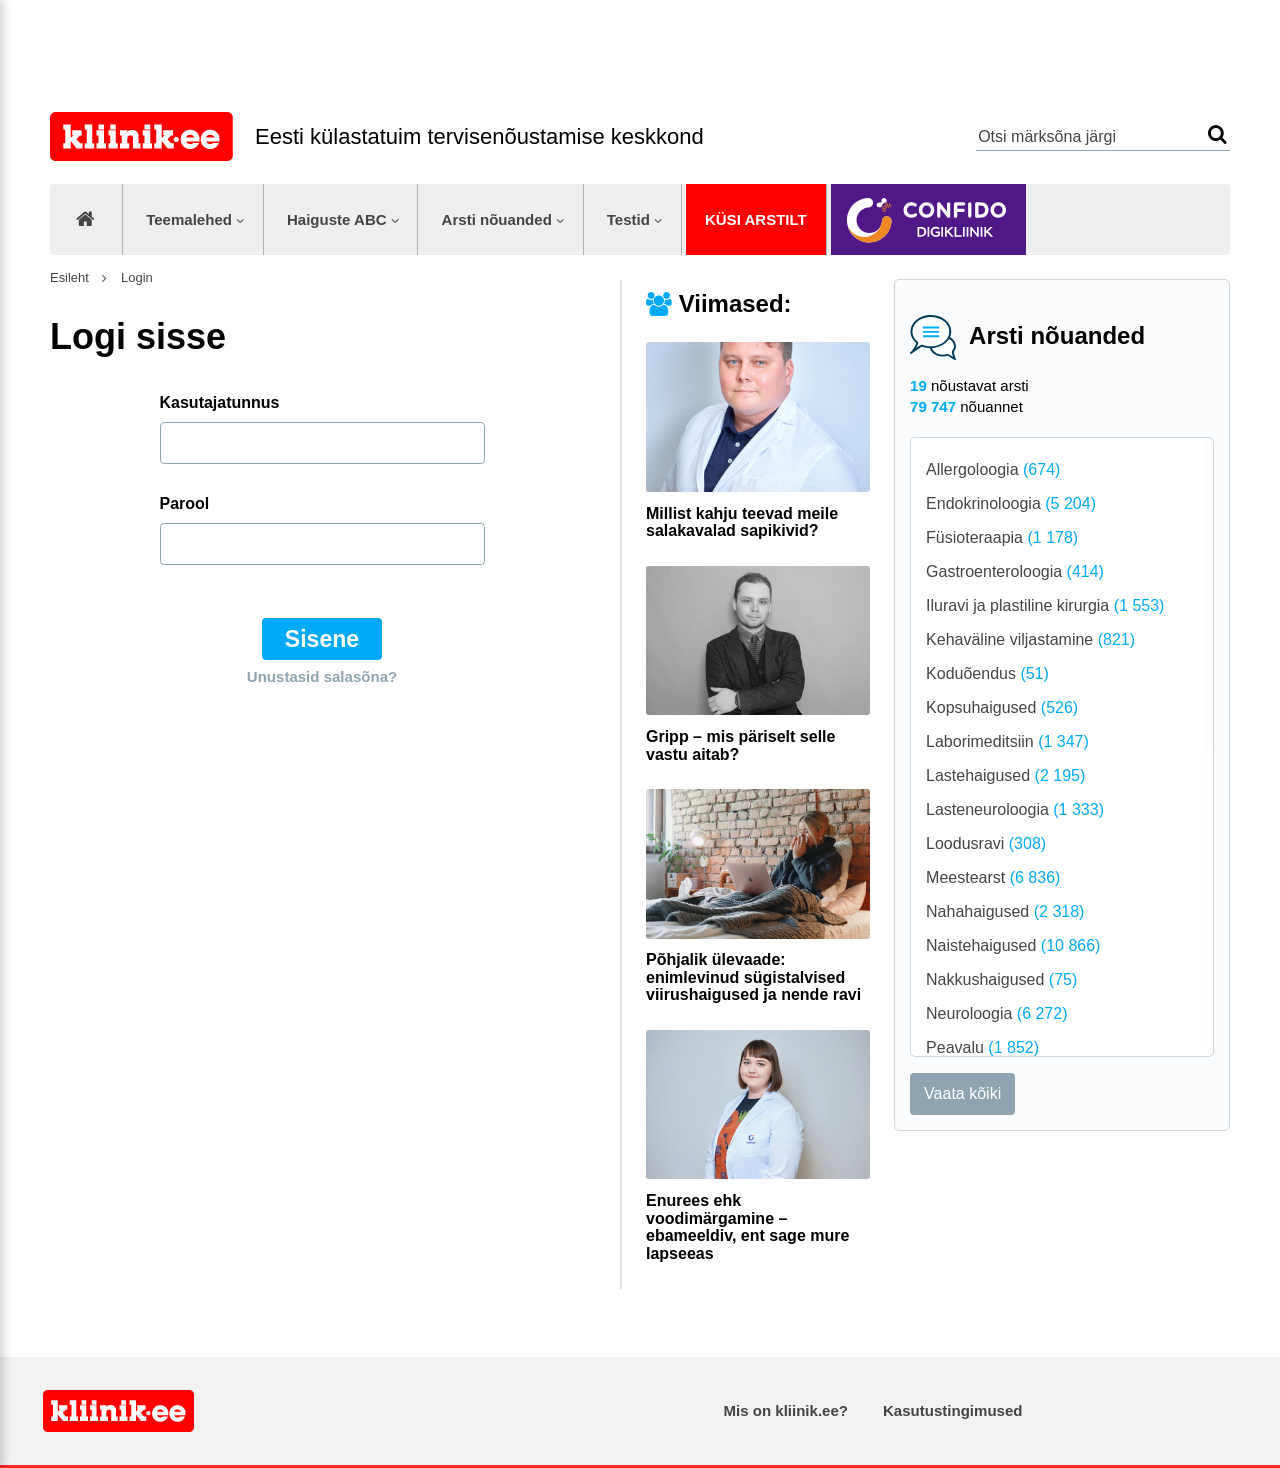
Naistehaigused (1013, 945)
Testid (628, 219)
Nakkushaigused (1001, 979)
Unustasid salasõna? (322, 676)
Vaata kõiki (962, 1093)
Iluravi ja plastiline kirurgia (1045, 605)
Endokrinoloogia (1011, 503)
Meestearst (993, 877)
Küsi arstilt (756, 219)
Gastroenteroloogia (1015, 571)
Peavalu (982, 1047)
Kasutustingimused (952, 1410)
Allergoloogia (993, 469)
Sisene (322, 639)
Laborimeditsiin (1007, 741)
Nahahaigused (1005, 911)
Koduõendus (987, 673)
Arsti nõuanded (497, 219)
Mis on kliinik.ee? (786, 1410)
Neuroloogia (996, 1013)
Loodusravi (986, 843)
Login (134, 277)
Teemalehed (189, 219)
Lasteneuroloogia (1015, 809)
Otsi (1217, 134)
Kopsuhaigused (1002, 707)
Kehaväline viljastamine (1030, 639)
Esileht (69, 277)
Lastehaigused (1005, 775)
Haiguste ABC (337, 219)
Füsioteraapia (1002, 537)
